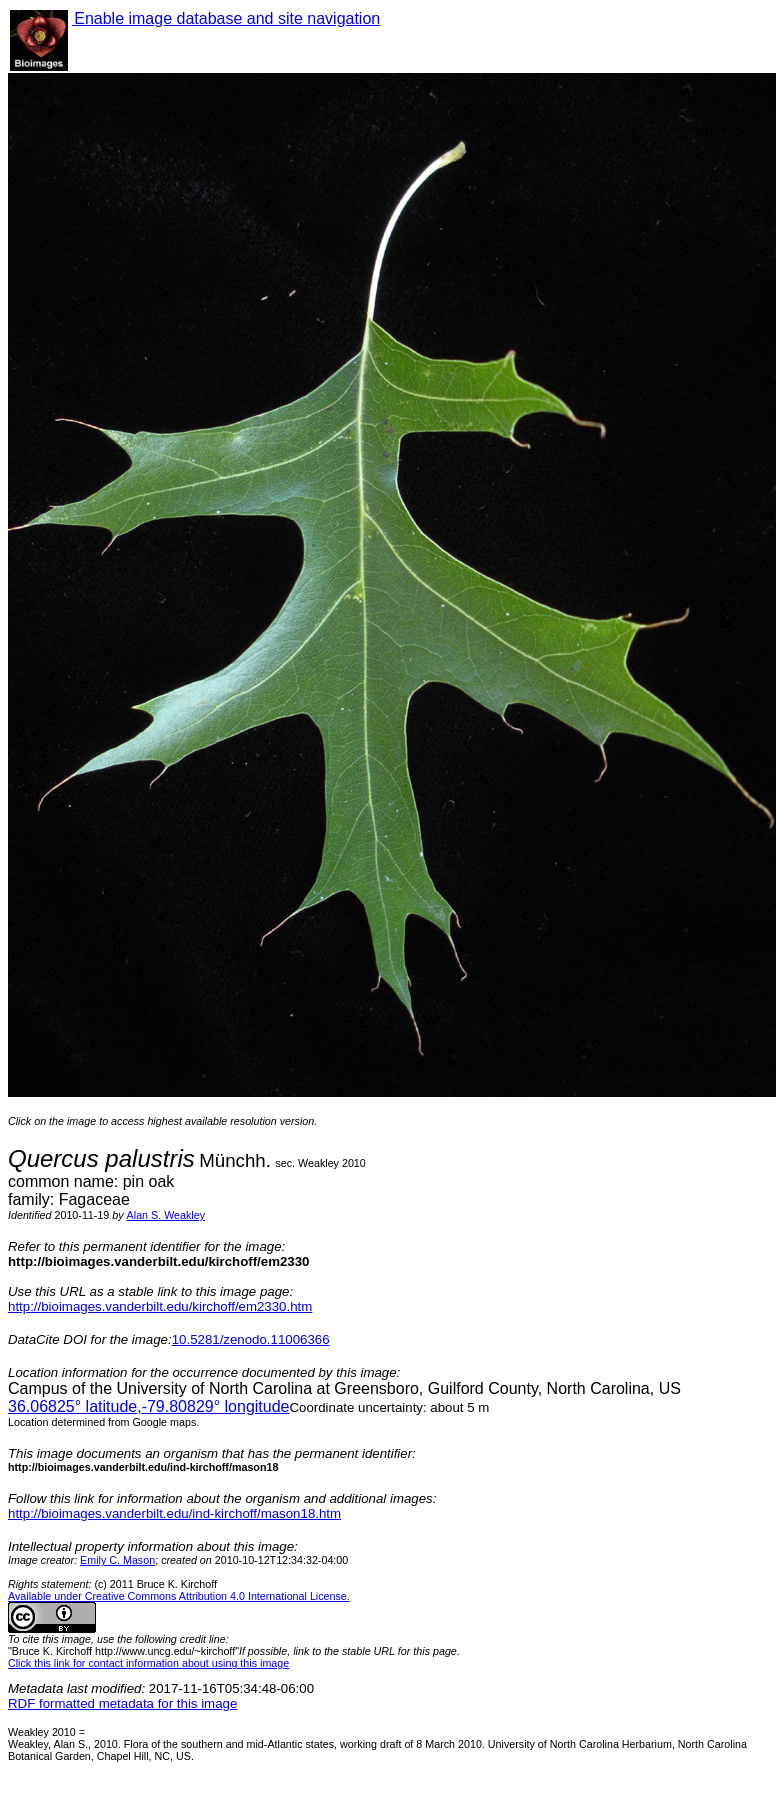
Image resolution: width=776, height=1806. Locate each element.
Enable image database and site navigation (226, 18)
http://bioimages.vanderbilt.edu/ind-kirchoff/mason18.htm (174, 1513)
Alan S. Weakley (166, 1215)
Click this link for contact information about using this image (148, 1663)
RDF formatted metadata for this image (122, 1703)
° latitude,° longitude (148, 1406)
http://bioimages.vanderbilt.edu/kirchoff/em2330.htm (160, 1306)
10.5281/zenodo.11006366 (251, 1339)
